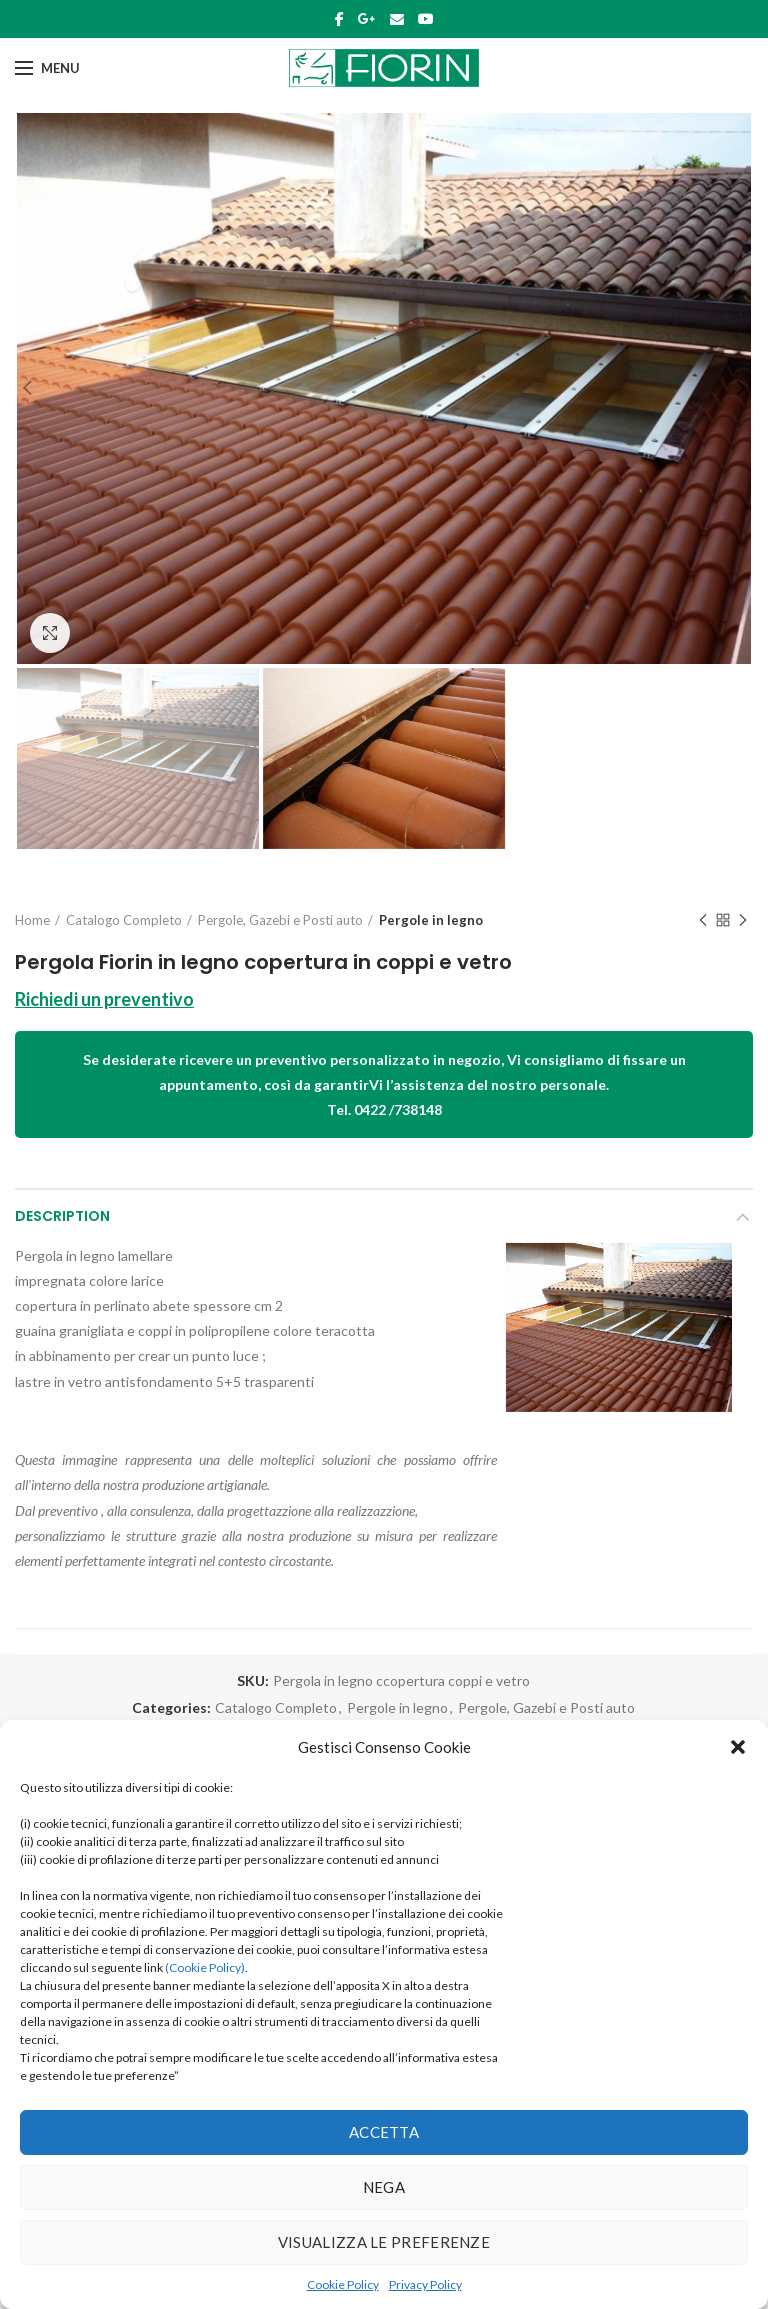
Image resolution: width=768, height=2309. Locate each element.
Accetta (384, 2132)
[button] (738, 1747)
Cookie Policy (343, 2284)
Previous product (703, 921)
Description (62, 1216)
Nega (384, 2187)
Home (32, 920)
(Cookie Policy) (205, 1967)
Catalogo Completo (124, 920)
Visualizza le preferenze (384, 2242)
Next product (743, 921)
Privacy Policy (425, 2284)
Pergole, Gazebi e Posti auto (280, 920)
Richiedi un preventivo (104, 999)
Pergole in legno (431, 920)
